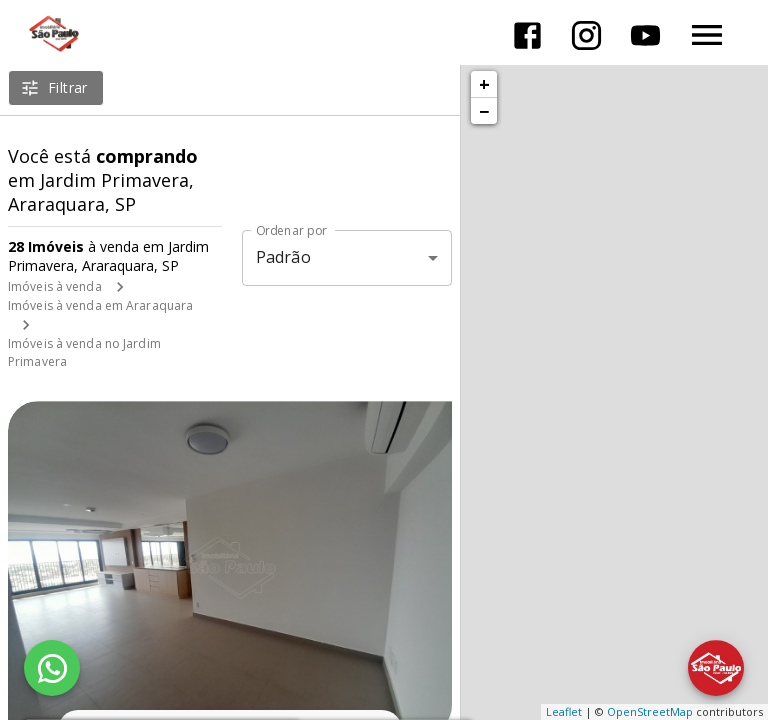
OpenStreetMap (650, 711)
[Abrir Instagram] (586, 35)
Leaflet (564, 711)
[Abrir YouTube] (645, 35)
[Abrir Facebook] (527, 35)
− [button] (484, 111)
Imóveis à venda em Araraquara (100, 305)
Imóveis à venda (55, 286)
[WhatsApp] (52, 668)
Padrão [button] (283, 257)
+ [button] (484, 84)
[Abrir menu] (707, 35)
